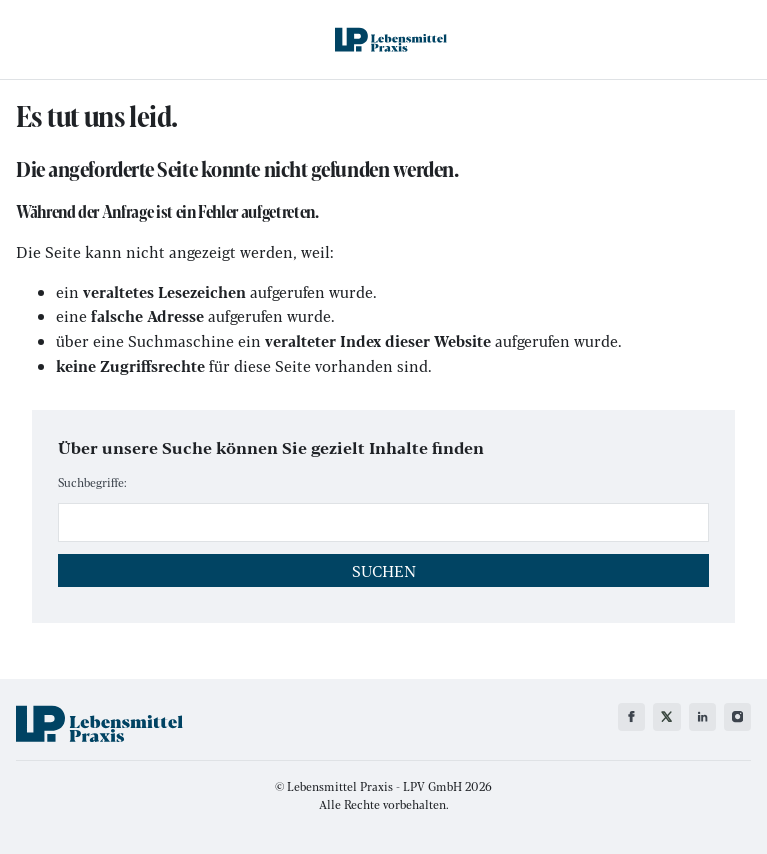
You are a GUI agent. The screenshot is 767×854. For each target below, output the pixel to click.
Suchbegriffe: (92, 482)
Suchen (384, 570)
